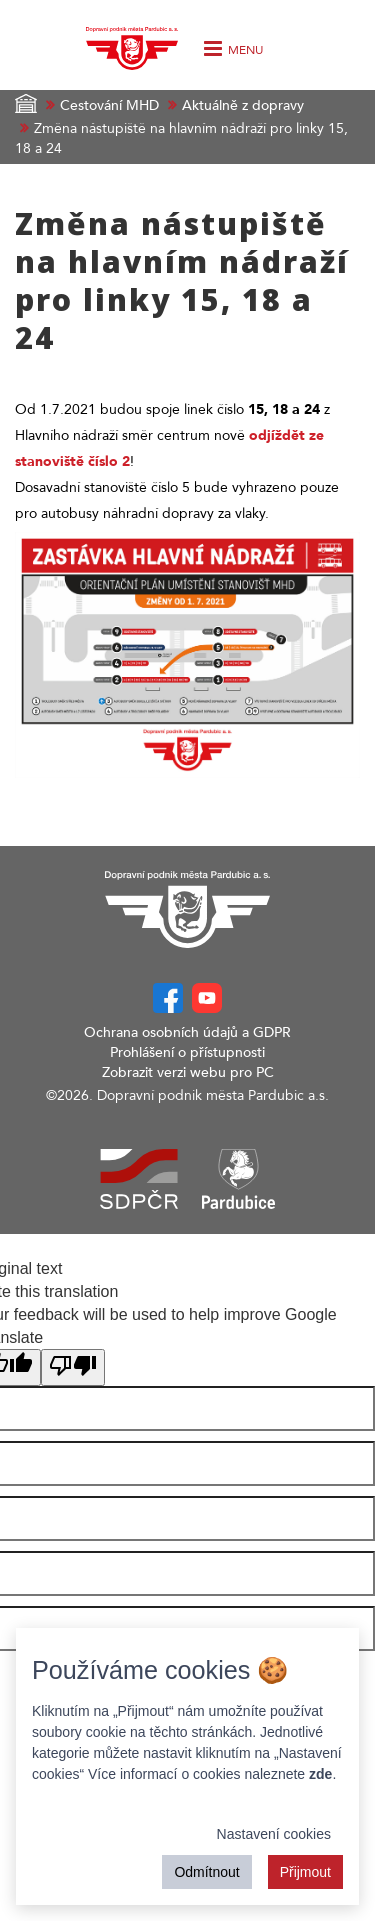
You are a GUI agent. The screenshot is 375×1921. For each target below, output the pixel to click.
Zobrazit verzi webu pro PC (188, 1072)
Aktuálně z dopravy (243, 105)
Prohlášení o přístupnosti (187, 1052)
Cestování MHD (109, 105)
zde (320, 1774)
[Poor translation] (73, 1367)
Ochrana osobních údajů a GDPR (187, 1032)
